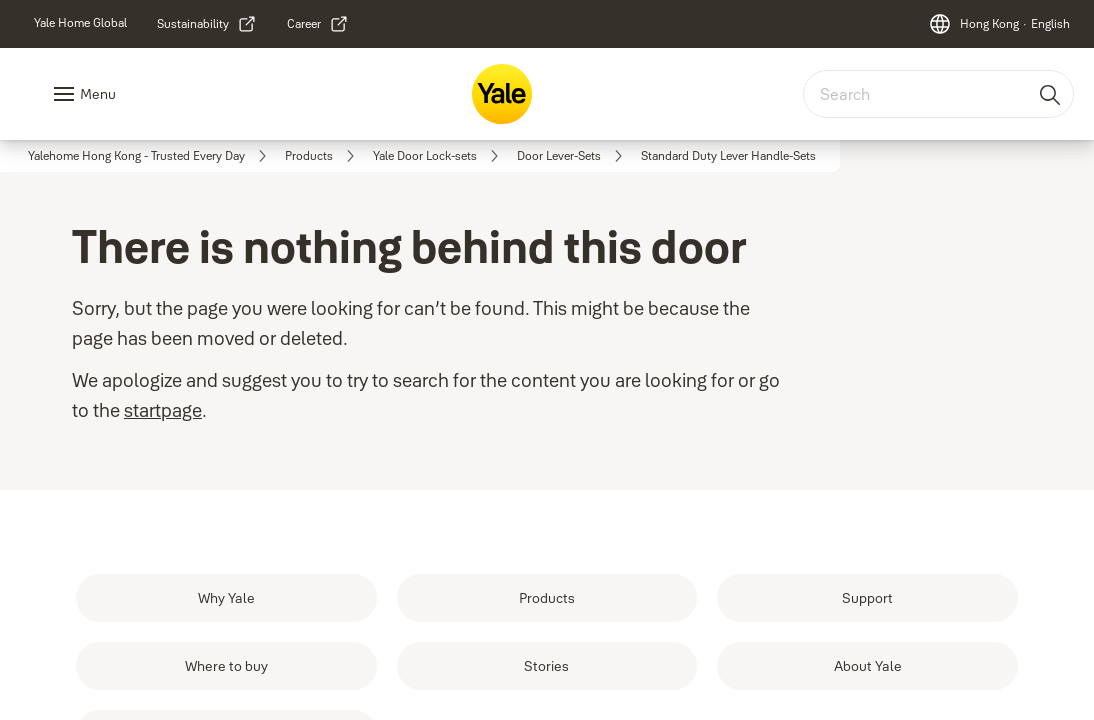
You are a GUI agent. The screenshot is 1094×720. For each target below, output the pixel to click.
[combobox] (938, 94)
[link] (80, 23)
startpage (163, 410)
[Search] (1051, 94)
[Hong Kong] (999, 24)
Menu (98, 94)
